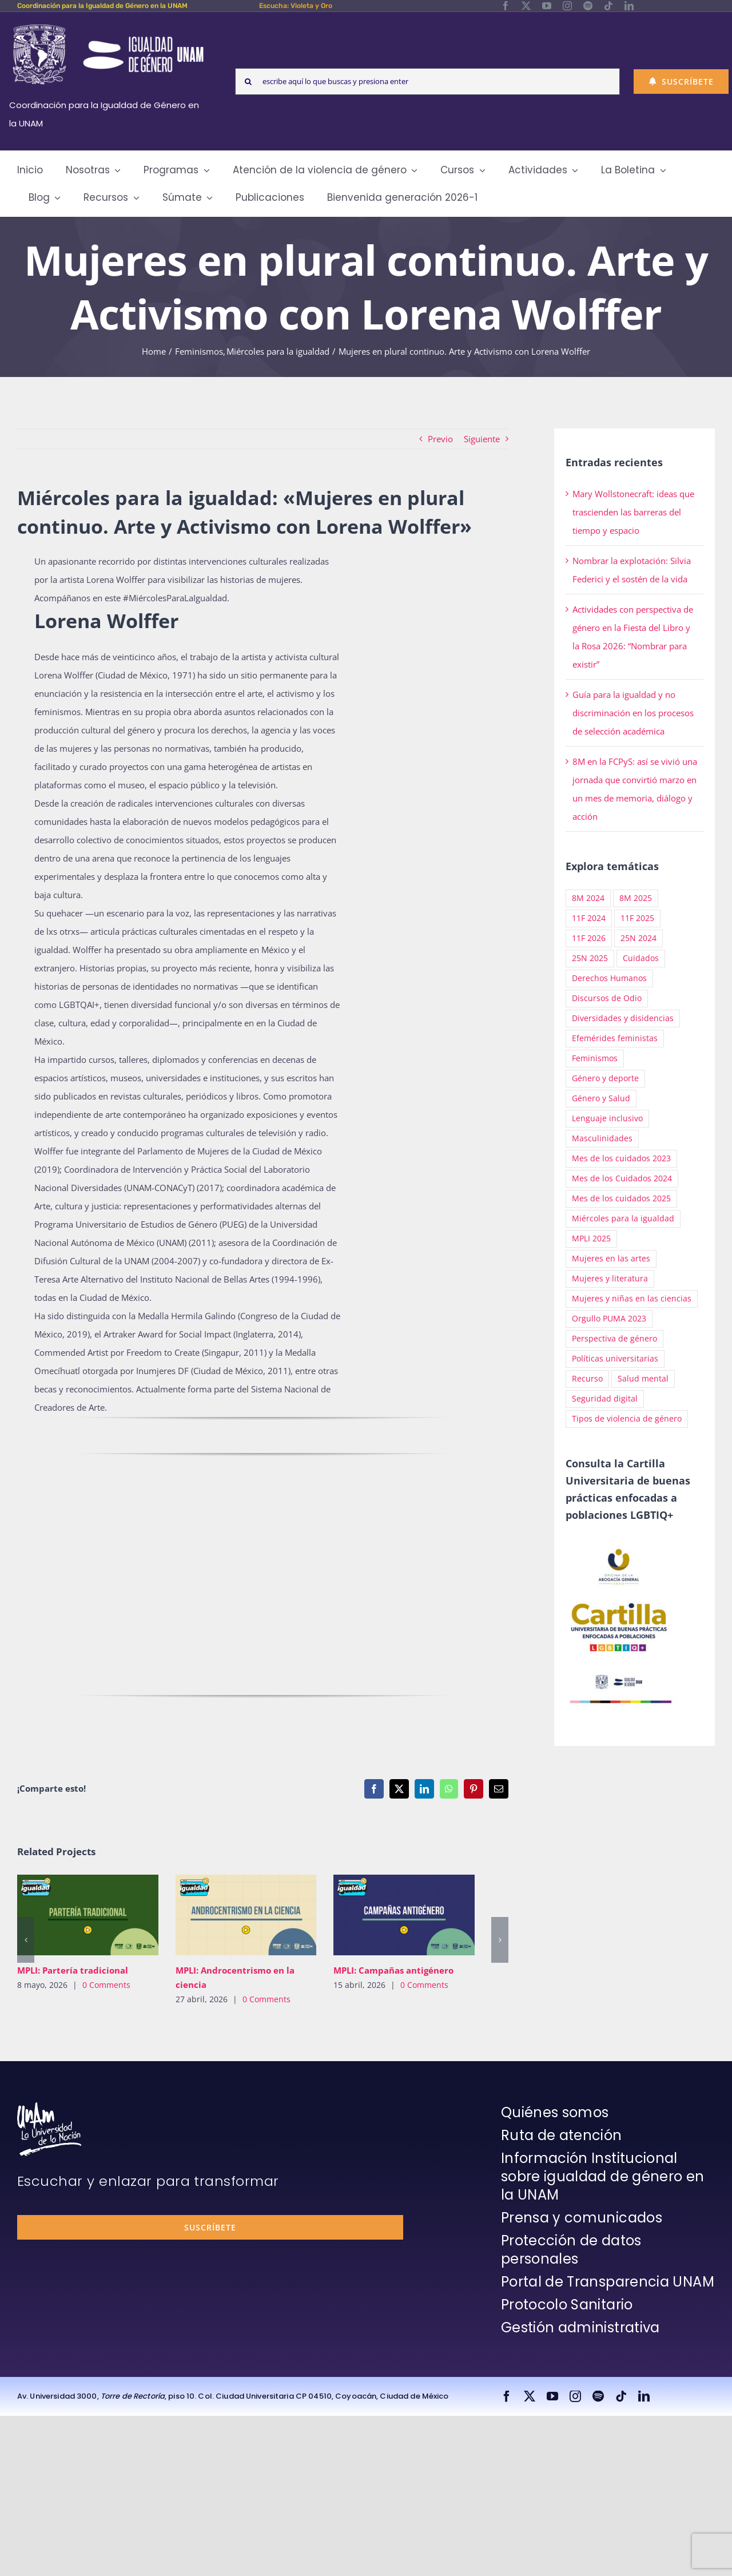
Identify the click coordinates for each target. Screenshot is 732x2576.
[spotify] (587, 5)
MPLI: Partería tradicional (72, 1970)
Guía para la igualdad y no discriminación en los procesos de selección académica (633, 713)
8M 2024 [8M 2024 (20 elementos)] (588, 898)
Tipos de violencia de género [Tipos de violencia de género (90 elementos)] (627, 1419)
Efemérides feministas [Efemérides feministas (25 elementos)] (615, 1038)
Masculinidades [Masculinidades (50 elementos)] (602, 1138)
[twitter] (526, 5)
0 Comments (106, 1984)
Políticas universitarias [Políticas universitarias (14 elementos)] (615, 1359)
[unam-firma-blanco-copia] (49, 2106)
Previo (440, 438)
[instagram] (567, 5)
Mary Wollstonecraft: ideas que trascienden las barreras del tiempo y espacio (633, 512)
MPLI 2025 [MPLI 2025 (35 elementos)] (591, 1238)
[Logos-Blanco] (108, 25)
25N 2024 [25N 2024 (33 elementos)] (638, 938)
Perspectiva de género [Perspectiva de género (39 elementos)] (614, 1338)
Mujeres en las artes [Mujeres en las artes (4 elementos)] (611, 1258)
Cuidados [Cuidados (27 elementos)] (641, 958)
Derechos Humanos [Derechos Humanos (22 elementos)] (609, 978)
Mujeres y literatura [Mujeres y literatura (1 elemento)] (610, 1278)
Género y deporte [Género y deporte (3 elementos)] (605, 1078)
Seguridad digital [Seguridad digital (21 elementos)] (605, 1399)
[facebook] (505, 5)
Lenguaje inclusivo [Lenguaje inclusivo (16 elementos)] (607, 1118)
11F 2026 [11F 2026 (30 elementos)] (589, 938)
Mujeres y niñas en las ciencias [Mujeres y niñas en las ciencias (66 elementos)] (631, 1298)
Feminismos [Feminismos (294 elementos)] (595, 1058)
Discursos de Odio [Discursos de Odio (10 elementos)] (607, 998)
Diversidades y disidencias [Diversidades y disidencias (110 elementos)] (623, 1018)
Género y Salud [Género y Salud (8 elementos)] (601, 1098)
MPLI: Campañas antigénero (393, 1970)
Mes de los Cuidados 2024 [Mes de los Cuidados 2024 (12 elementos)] (622, 1178)
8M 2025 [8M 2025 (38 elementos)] (635, 898)
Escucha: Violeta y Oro (295, 6)
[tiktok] (608, 5)
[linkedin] (629, 5)
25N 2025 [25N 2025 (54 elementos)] (590, 958)
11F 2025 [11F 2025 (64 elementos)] (637, 918)
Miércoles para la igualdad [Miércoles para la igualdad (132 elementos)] (623, 1218)
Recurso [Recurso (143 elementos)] (587, 1379)
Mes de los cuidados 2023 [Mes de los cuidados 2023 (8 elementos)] (621, 1158)
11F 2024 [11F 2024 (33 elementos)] (589, 918)
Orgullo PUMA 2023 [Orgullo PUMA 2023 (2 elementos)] (609, 1318)
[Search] (248, 81)
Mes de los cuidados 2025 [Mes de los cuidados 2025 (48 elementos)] (621, 1198)
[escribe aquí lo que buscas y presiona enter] (427, 81)
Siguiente (482, 438)
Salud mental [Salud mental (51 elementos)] (643, 1379)
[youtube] (546, 5)
